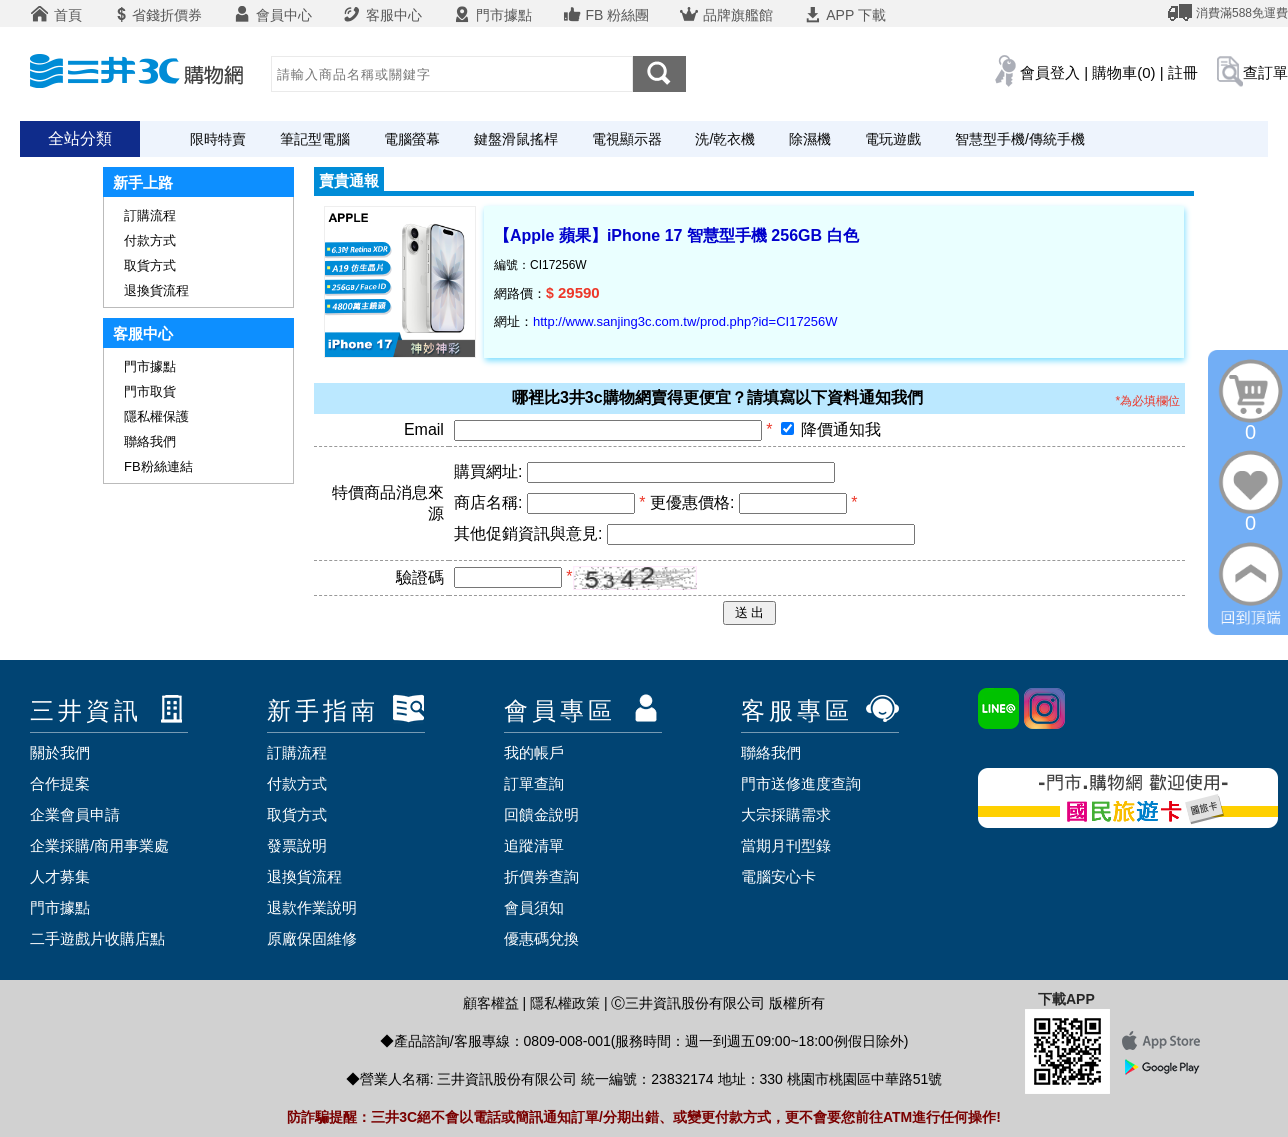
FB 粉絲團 (606, 15)
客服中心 (382, 15)
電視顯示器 (627, 139)
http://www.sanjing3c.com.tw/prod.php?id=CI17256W (685, 321)
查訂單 (1265, 72)
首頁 (56, 15)
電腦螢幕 (412, 139)
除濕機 (810, 139)
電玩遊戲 (893, 139)
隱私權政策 (565, 1003)
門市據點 (492, 15)
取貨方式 (150, 265)
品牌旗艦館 (726, 15)
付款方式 (150, 240)
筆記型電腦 (315, 139)
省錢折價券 (157, 15)
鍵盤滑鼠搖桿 (516, 139)
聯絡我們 (150, 441)
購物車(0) (1123, 72)
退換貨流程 (156, 290)
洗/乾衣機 (725, 139)
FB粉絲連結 (158, 466)
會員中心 (272, 15)
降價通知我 (841, 429)
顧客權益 (491, 1003)
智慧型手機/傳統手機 (1020, 139)
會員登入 (1050, 72)
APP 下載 (844, 15)
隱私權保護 (156, 416)
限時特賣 (218, 139)
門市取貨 (150, 391)
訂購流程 (150, 215)
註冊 (1183, 72)
